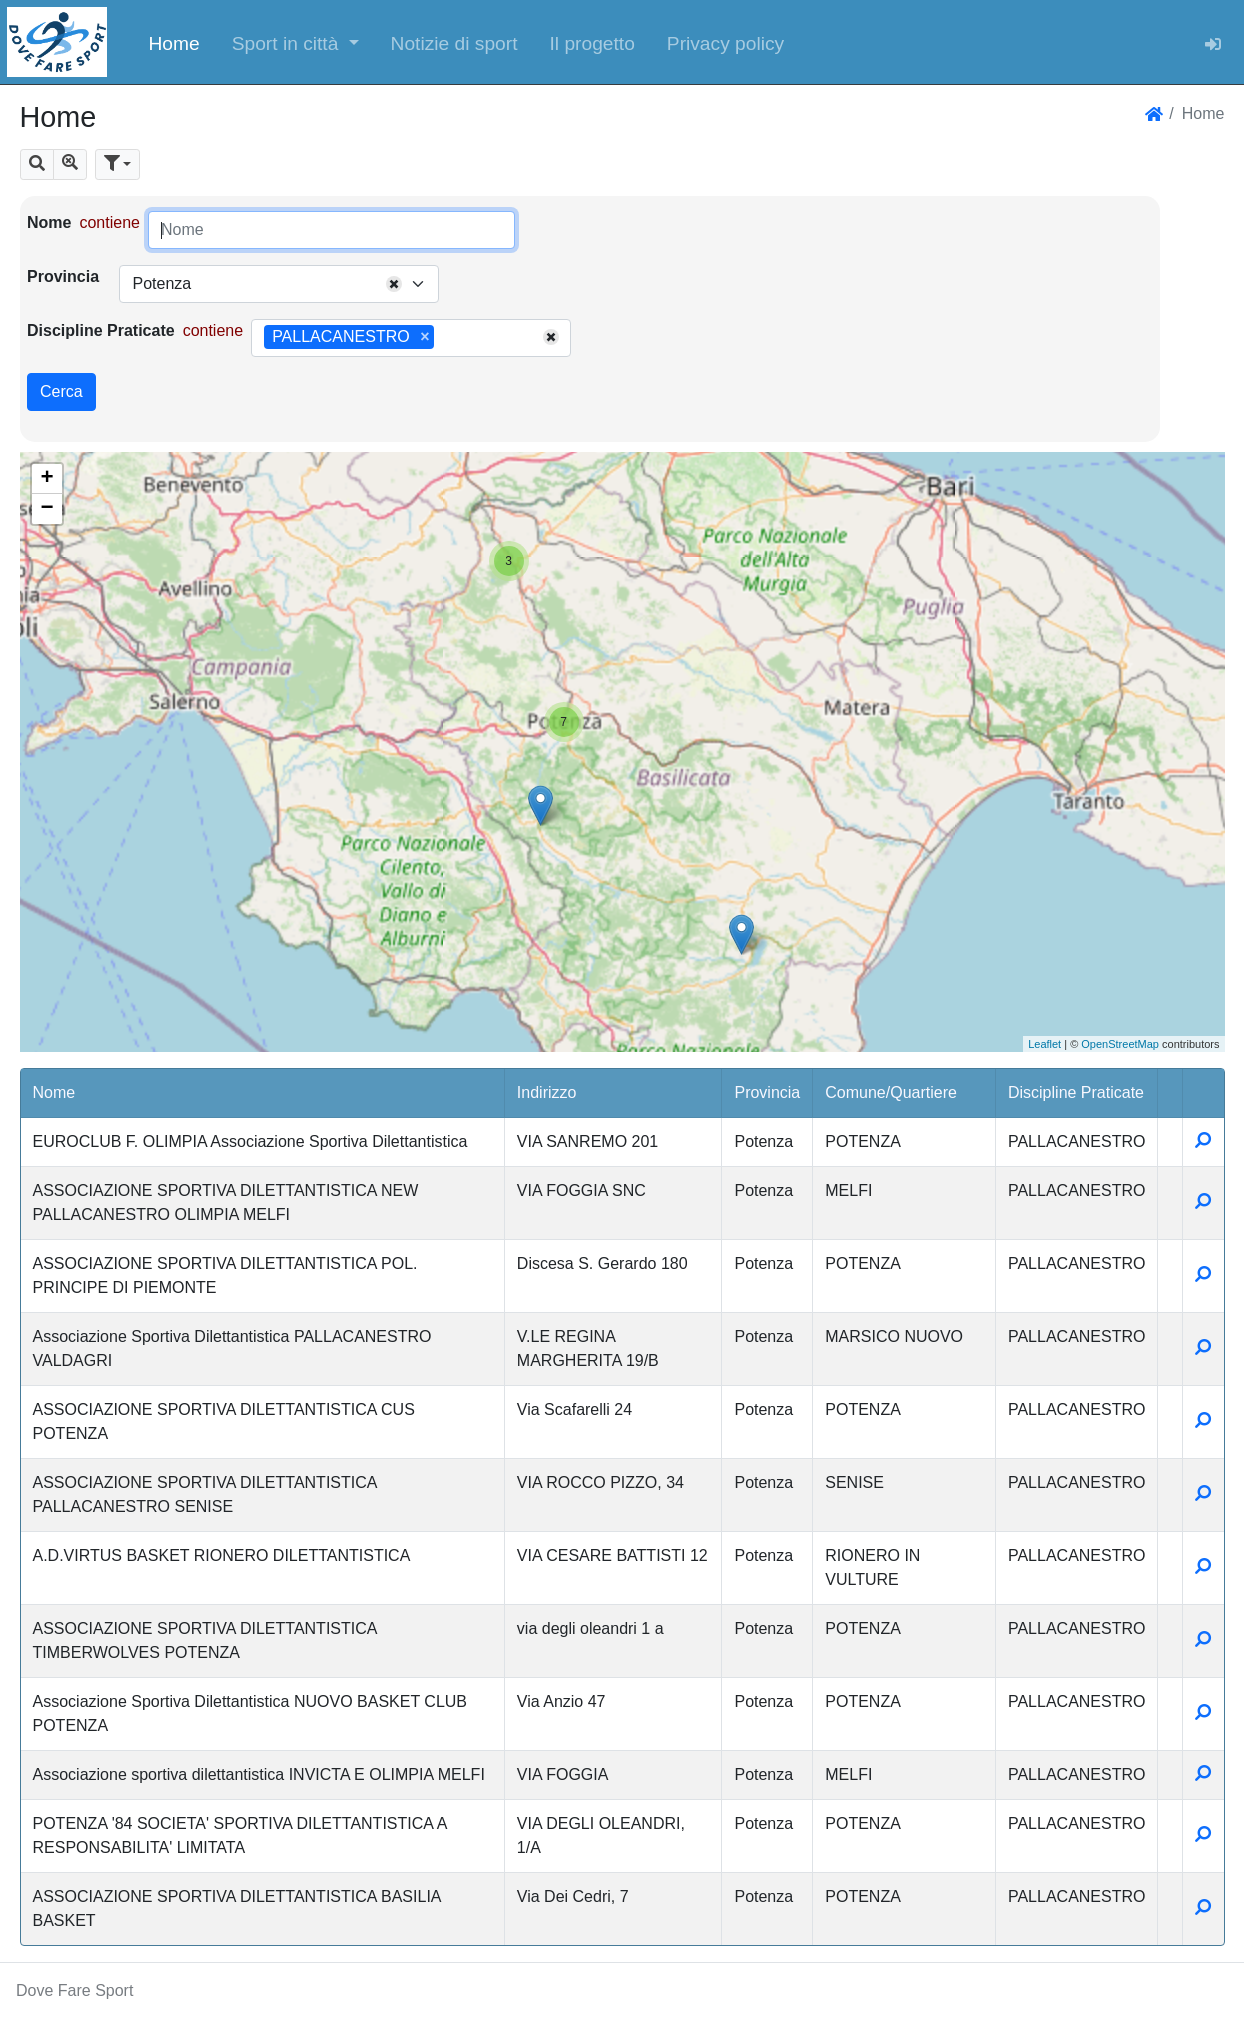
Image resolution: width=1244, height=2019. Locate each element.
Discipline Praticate (101, 330)
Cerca (61, 391)
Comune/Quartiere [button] (891, 1092)
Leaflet (1044, 1044)
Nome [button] (54, 1092)
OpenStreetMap (1120, 1044)
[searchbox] (446, 338)
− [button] (46, 509)
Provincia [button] (767, 1092)
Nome (49, 222)
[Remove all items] (394, 284)
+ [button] (46, 479)
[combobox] (279, 284)
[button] (295, 42)
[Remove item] (424, 337)
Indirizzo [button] (547, 1092)
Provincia (63, 276)
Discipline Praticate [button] (1076, 1092)
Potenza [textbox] (161, 283)
